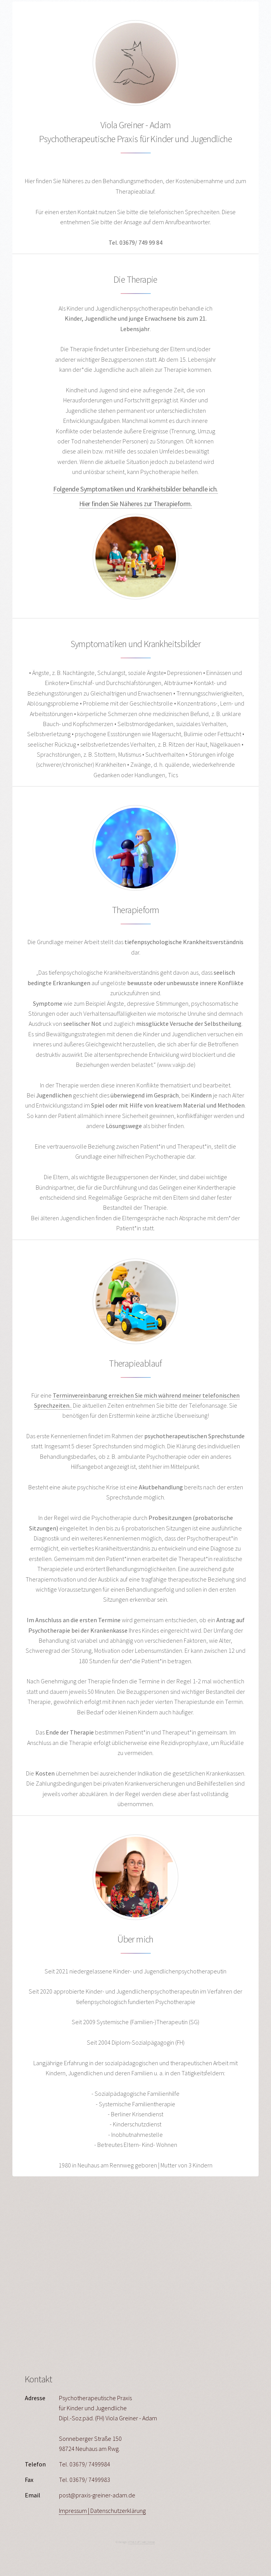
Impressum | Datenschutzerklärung (102, 2510)
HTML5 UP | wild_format (141, 2542)
